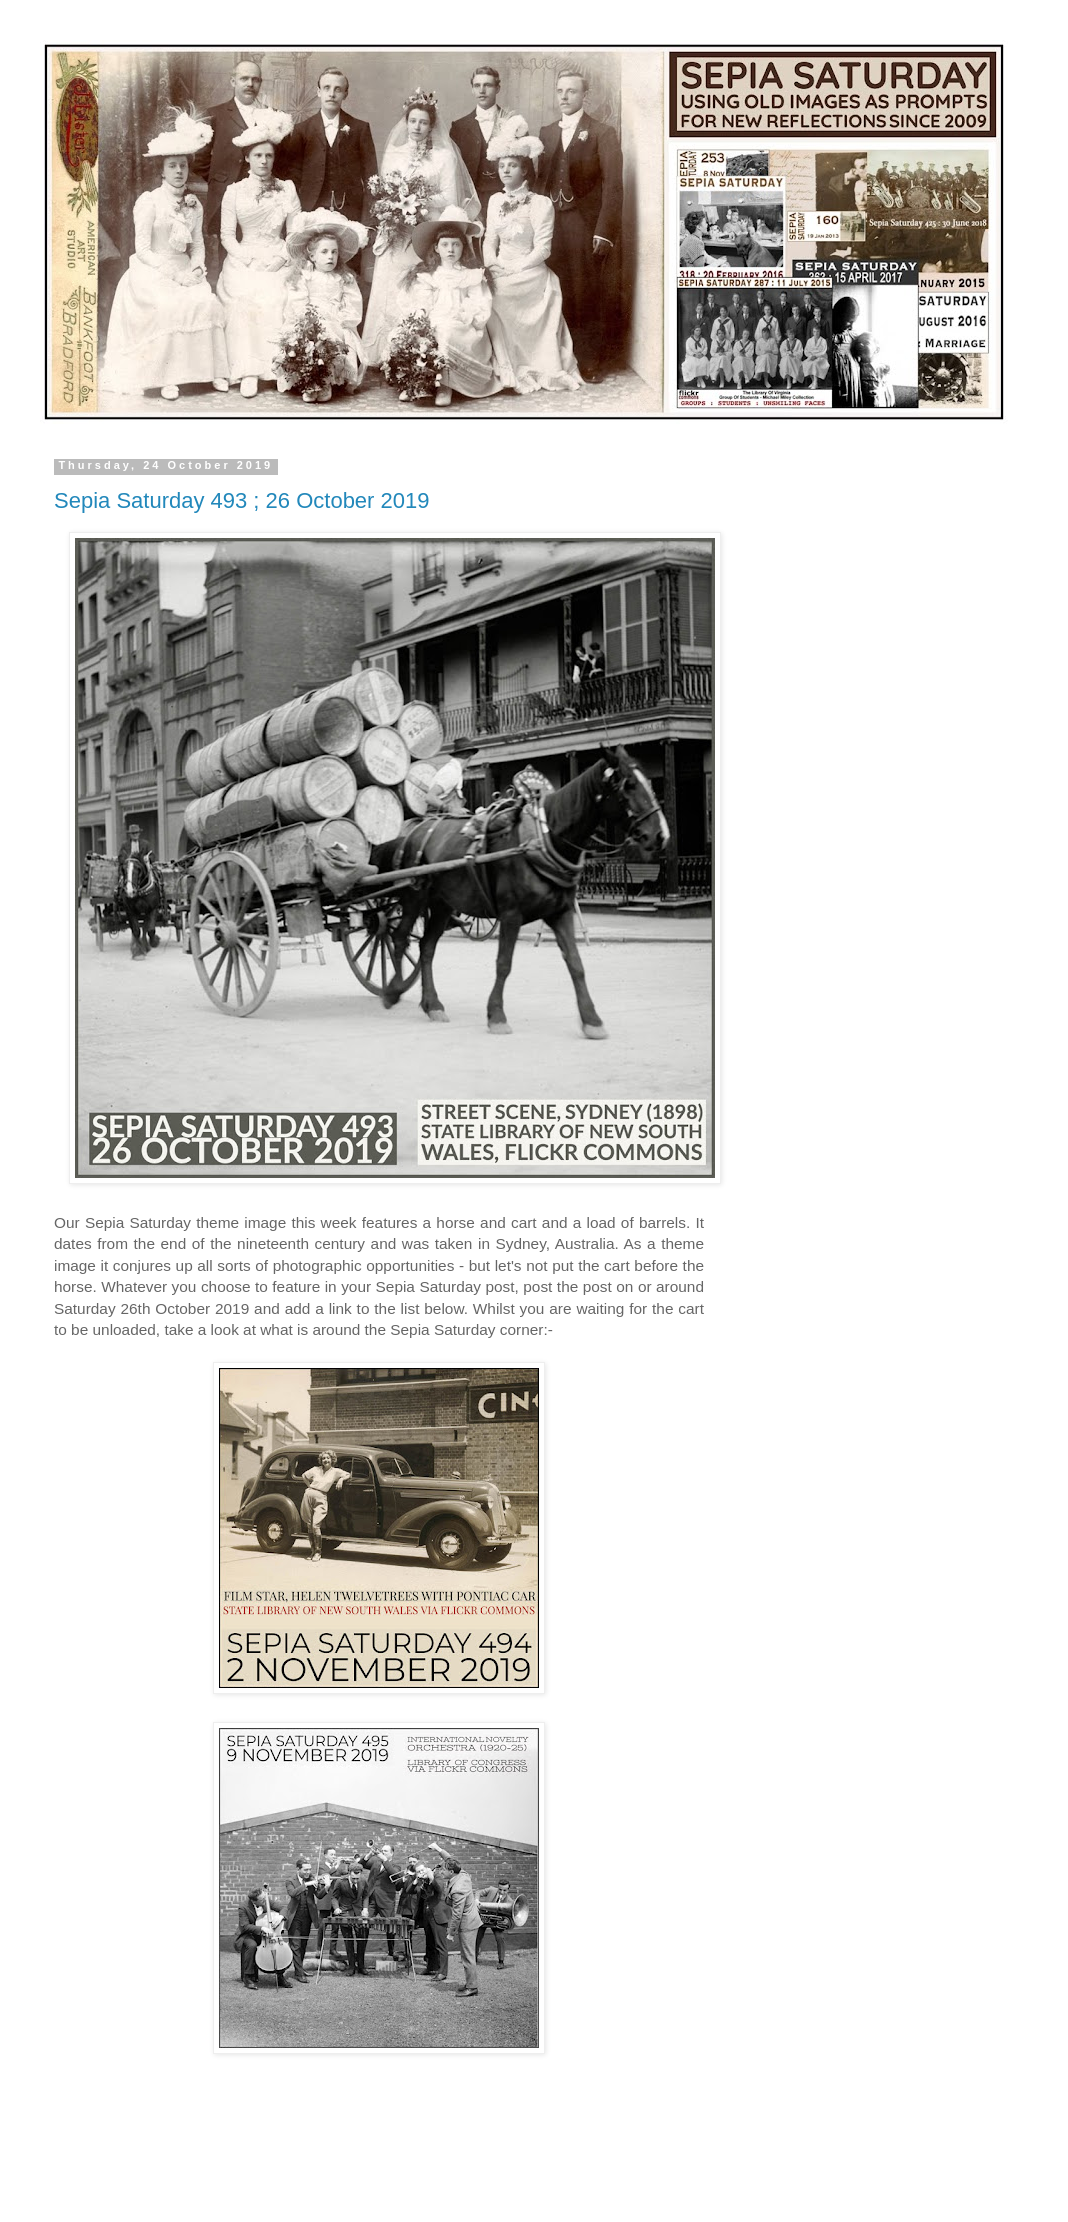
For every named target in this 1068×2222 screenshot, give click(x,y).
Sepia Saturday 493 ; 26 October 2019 (241, 500)
